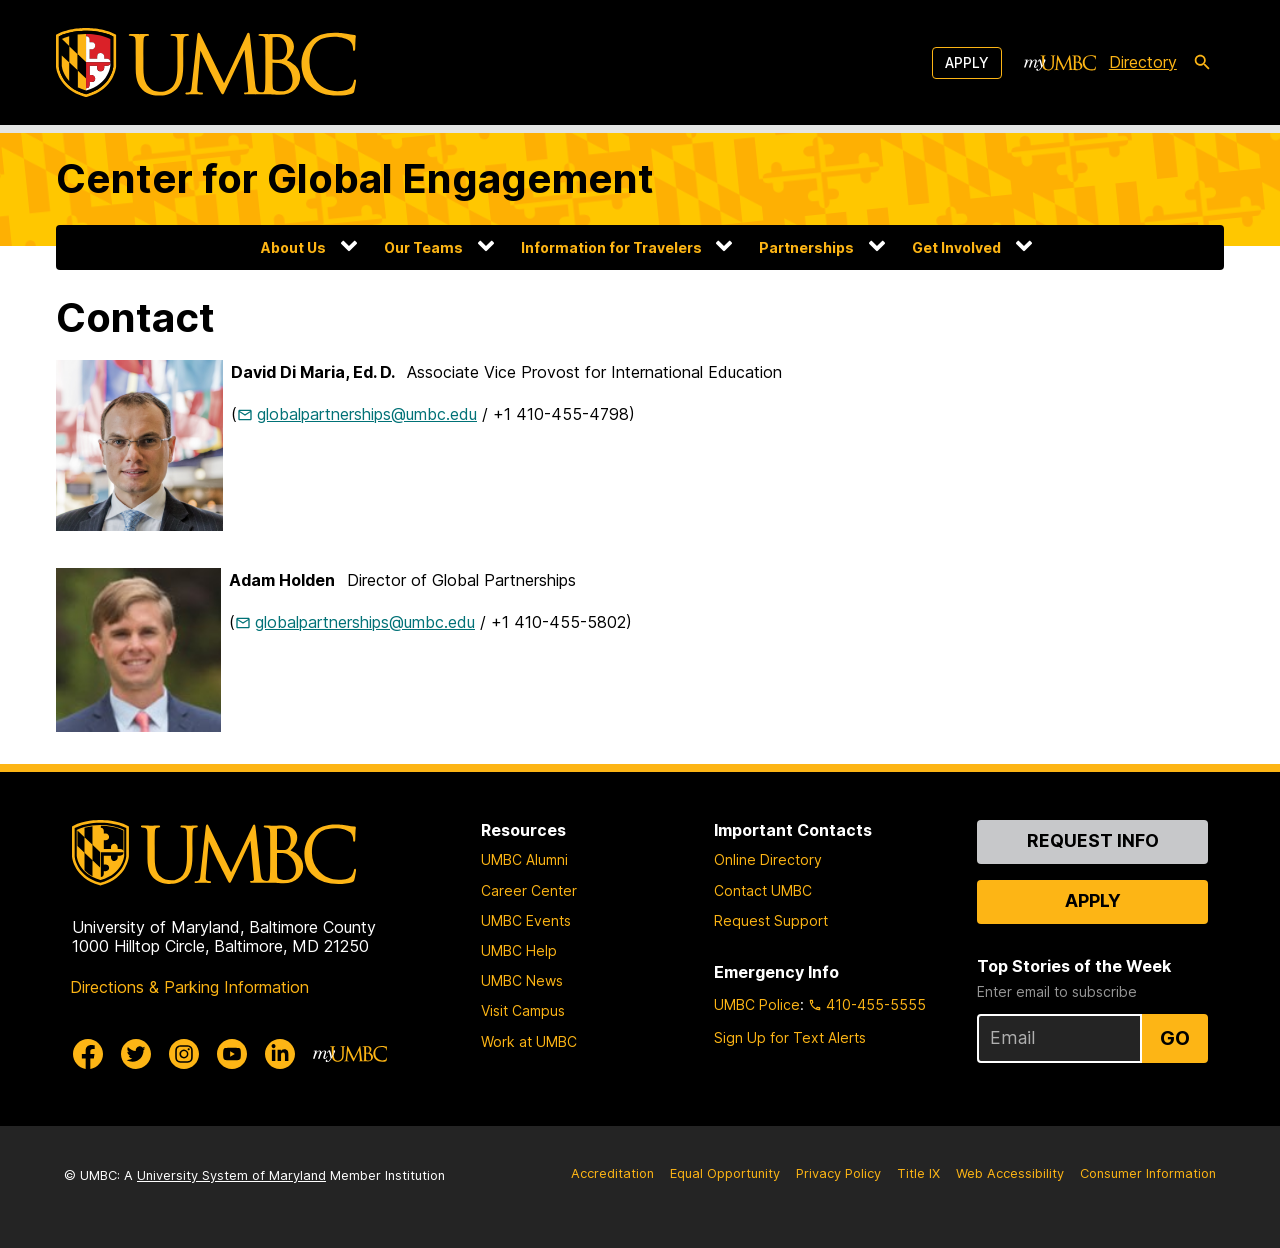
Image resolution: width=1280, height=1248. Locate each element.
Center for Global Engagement (355, 178)
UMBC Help (519, 950)
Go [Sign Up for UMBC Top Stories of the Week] (1175, 1038)
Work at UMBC (529, 1041)
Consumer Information (1148, 1173)
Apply (967, 62)
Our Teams (423, 247)
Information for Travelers (611, 247)
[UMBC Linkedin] (280, 1054)
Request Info (1093, 840)
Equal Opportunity (725, 1173)
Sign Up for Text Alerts (790, 1037)
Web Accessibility (1010, 1173)
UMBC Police (757, 1004)
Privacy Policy (838, 1173)
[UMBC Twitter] (136, 1054)
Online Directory (768, 859)
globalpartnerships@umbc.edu (367, 414)
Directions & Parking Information (189, 987)
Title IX (918, 1173)
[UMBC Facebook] (88, 1054)
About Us (293, 247)
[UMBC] (206, 62)
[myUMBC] (1060, 63)
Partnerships (806, 247)
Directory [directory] (1143, 62)
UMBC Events (526, 920)
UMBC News (522, 980)
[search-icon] (1202, 63)
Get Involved (956, 247)
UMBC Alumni (524, 859)
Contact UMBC (763, 890)
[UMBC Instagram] (184, 1054)
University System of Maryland (231, 1175)
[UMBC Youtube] (232, 1054)
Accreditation (612, 1173)
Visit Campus (523, 1010)
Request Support (771, 920)
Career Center (529, 890)
